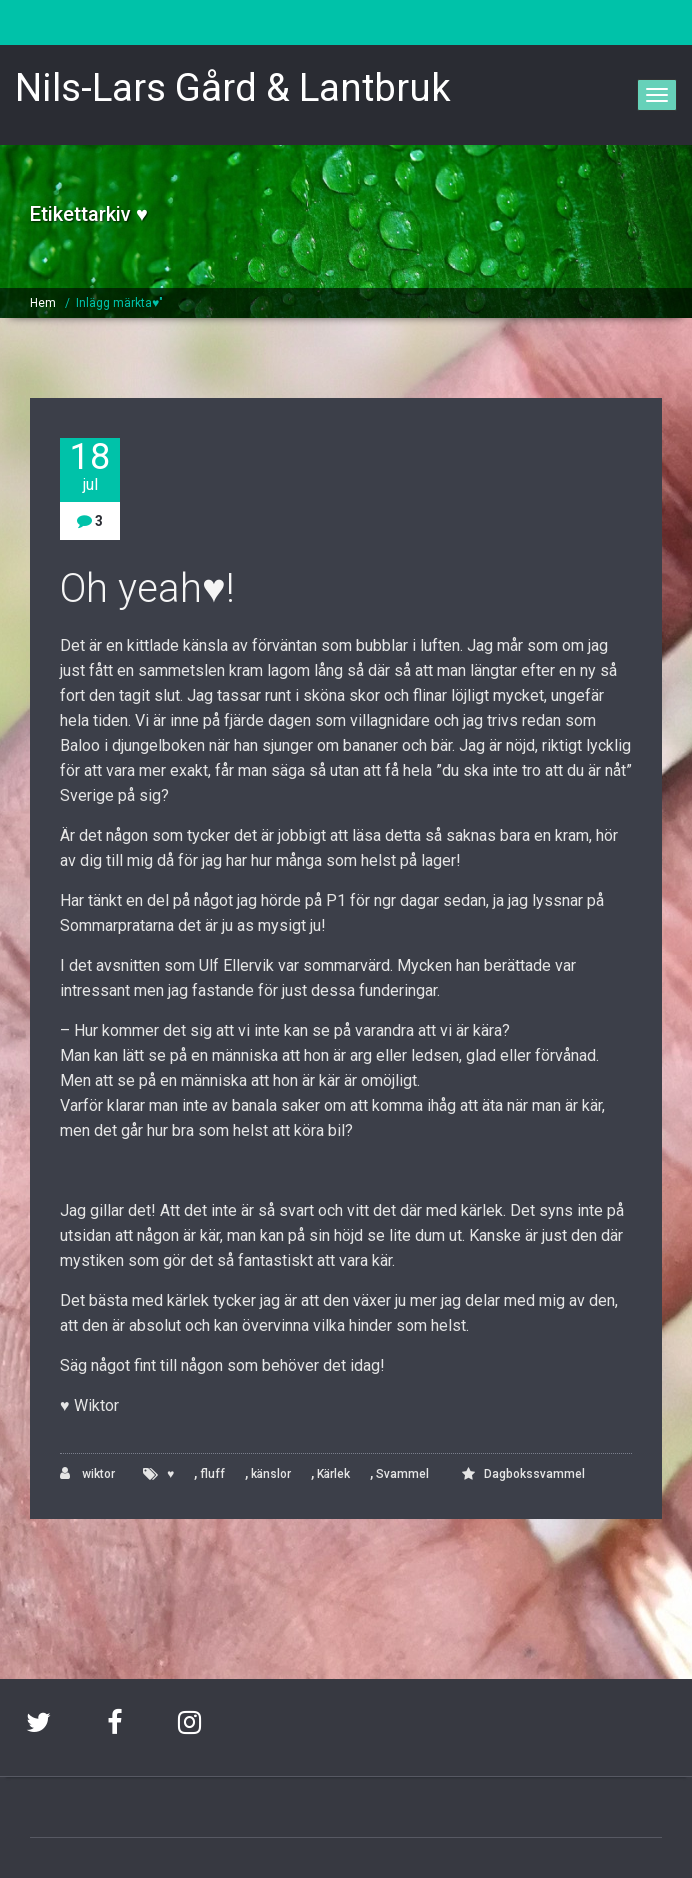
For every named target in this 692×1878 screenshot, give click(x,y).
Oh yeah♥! (147, 588)
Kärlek (333, 1474)
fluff (212, 1474)
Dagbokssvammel (534, 1474)
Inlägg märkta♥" (119, 303)
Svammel (402, 1474)
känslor (271, 1474)
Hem (43, 303)
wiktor (87, 1473)
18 (90, 466)
